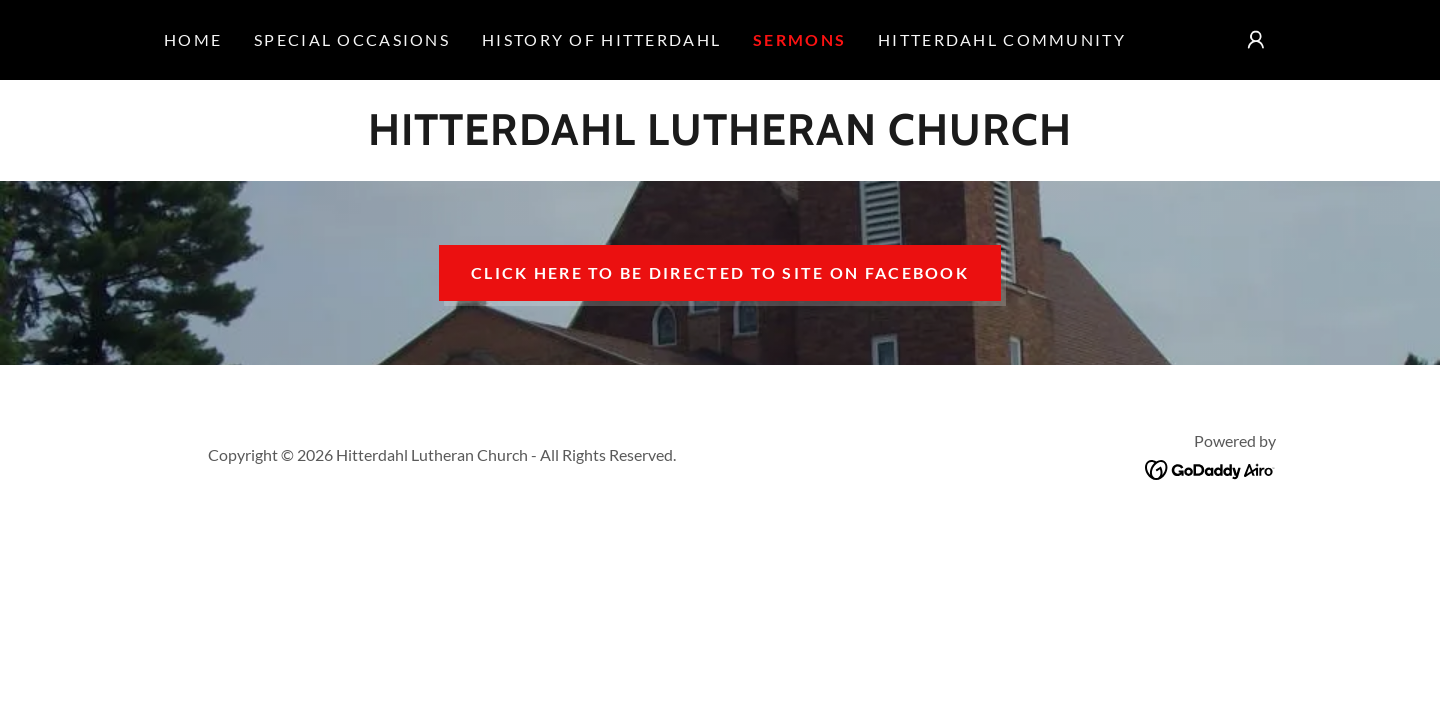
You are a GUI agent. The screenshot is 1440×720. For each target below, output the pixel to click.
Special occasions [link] (352, 39)
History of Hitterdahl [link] (601, 39)
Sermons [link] (799, 39)
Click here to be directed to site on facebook (720, 272)
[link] (720, 138)
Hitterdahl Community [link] (1002, 39)
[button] (1256, 40)
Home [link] (193, 39)
